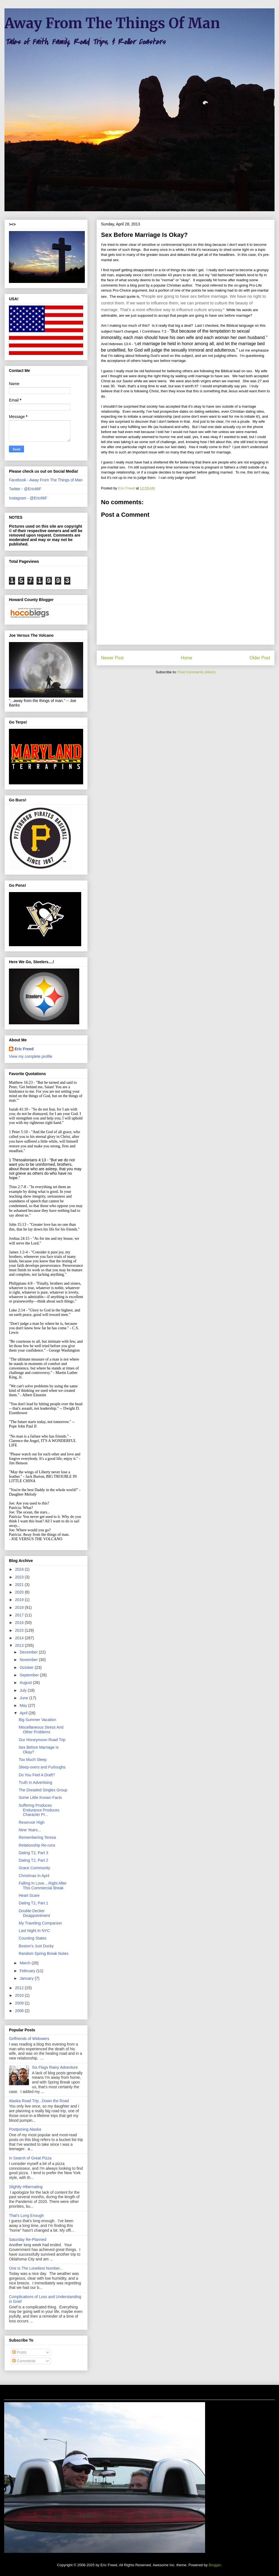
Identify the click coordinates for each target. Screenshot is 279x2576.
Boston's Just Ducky (36, 1946)
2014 (20, 1638)
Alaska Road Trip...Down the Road (39, 2101)
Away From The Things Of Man (112, 23)
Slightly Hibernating (26, 2187)
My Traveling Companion (40, 1923)
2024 (20, 1569)
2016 (20, 1622)
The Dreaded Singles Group (43, 1790)
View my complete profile (30, 1056)
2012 (20, 1988)
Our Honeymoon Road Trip (42, 1740)
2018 (20, 1607)
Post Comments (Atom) (196, 672)
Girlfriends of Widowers (29, 2038)
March (26, 1963)
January (27, 1978)
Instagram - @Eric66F (28, 498)
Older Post (259, 657)
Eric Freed (24, 1049)
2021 (20, 1584)
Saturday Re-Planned (27, 2239)
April (24, 1713)
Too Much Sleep (33, 1759)
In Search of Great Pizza (30, 2158)
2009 (20, 2003)
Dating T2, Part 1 (33, 1903)
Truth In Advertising (35, 1782)
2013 (20, 1645)
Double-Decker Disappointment (34, 1913)
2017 (20, 1615)
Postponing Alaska (25, 2129)
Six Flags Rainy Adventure (55, 2067)
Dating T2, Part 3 (33, 1853)
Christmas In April (34, 1875)
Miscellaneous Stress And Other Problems (41, 1729)
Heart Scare (29, 1895)
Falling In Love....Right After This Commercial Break (43, 1885)
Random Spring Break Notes (43, 1953)
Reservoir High (32, 1822)
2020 (20, 1592)
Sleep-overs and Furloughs (42, 1767)
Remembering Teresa (37, 1837)
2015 (20, 1630)
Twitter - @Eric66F (25, 489)
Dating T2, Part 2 (33, 1860)
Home (187, 657)
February (28, 1971)
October (27, 1667)
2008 (20, 2010)
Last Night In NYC (34, 1930)
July (24, 1690)
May (24, 1705)
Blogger (215, 2565)
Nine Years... (30, 1830)
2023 (20, 1577)
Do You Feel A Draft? (37, 1775)
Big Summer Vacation (37, 1719)
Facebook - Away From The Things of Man (46, 480)
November (29, 1659)
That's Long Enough (26, 2215)
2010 (20, 1995)
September (30, 1675)
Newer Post (112, 657)
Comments (24, 2361)
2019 (20, 1599)
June (24, 1698)
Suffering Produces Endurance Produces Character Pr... (39, 1810)
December (29, 1652)
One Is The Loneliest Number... (36, 2268)
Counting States (33, 1938)
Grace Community (34, 1868)
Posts (19, 2352)
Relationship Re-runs (37, 1845)
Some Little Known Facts (40, 1797)
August (26, 1682)
